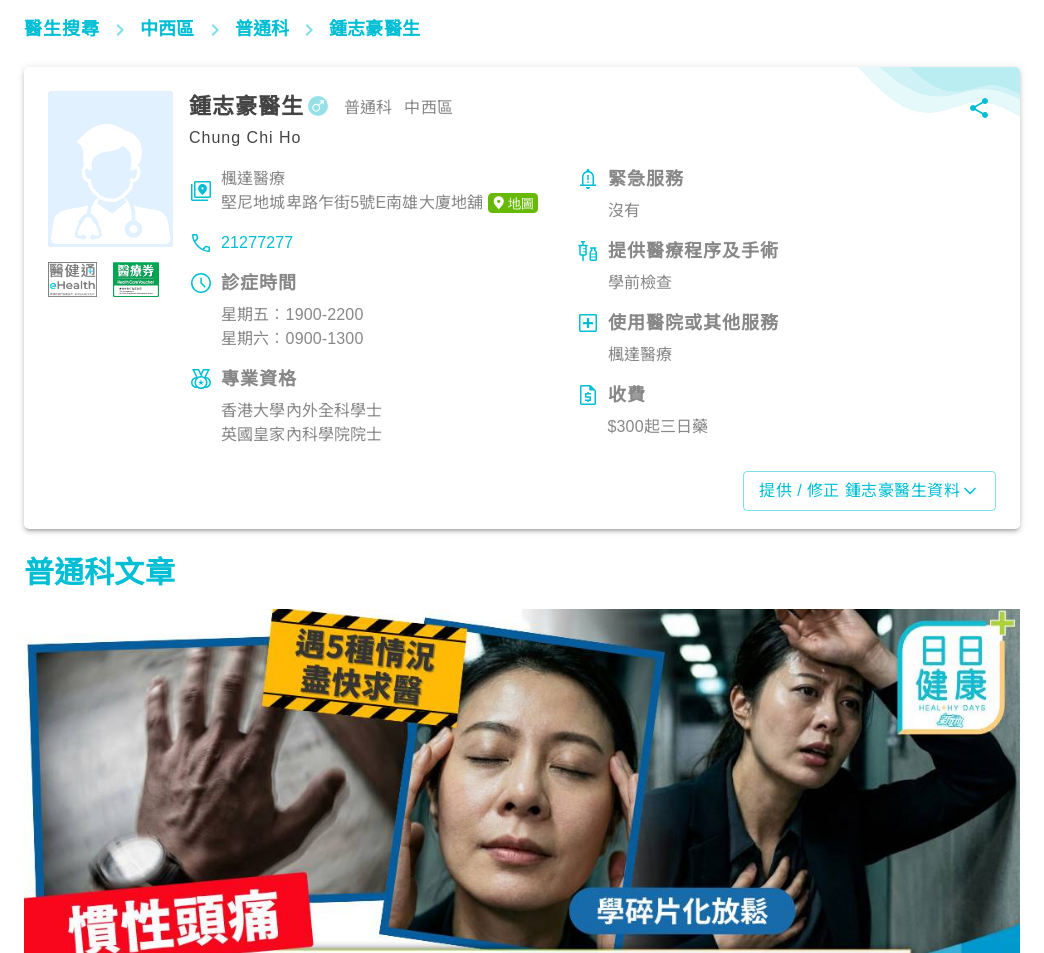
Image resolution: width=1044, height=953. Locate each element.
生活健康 (64, 866)
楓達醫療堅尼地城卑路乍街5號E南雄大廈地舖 (379, 192)
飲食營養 (410, 866)
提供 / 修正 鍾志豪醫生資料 (869, 491)
